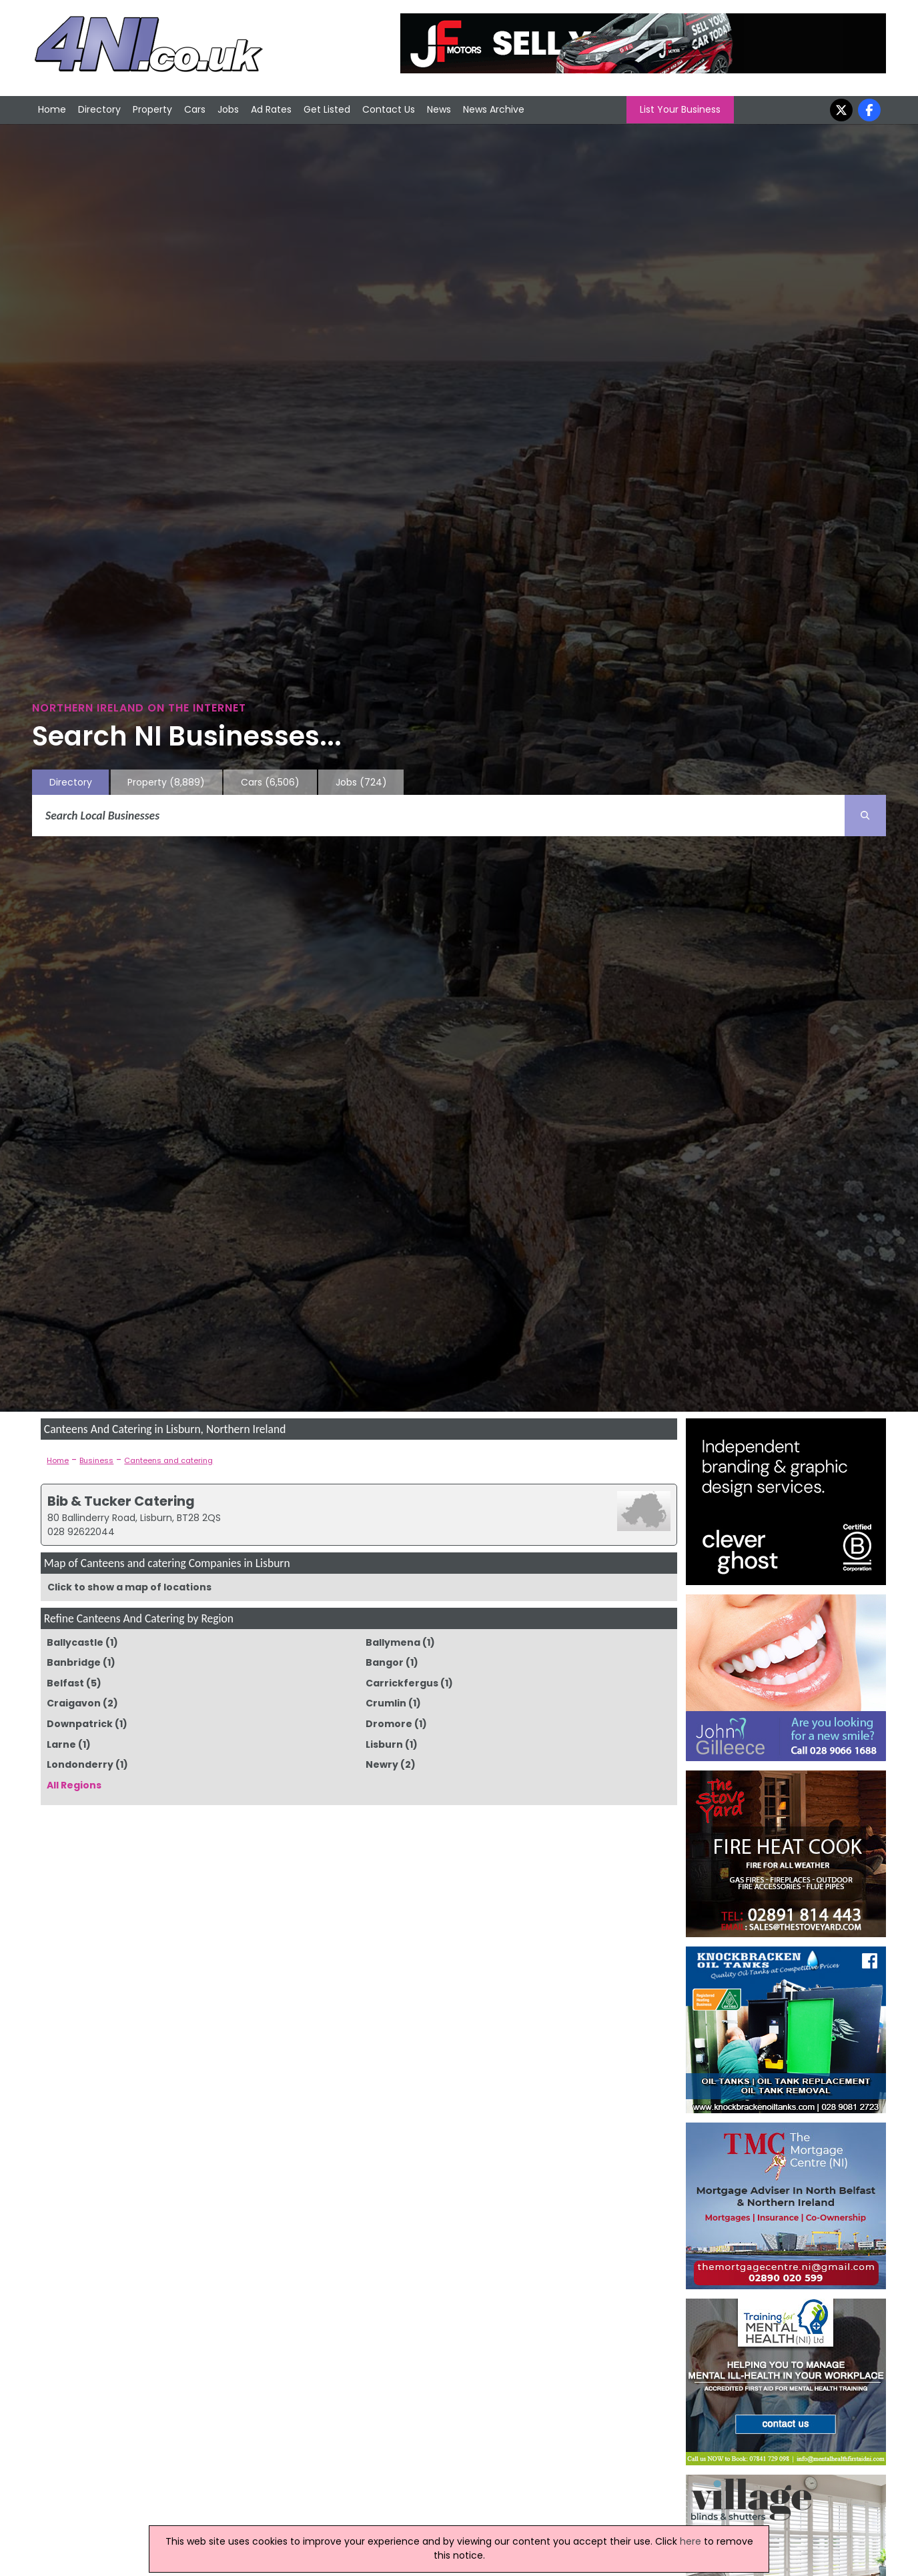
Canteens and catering (168, 1460)
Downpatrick (80, 1723)
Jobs (228, 109)
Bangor (385, 1662)
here (690, 2541)
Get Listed (327, 109)
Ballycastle (75, 1642)
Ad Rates (271, 109)
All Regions (74, 1785)
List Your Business (680, 109)
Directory (99, 109)
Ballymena (393, 1642)
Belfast (65, 1683)
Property (152, 109)
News (439, 109)
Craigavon (74, 1703)
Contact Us (388, 109)
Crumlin (386, 1703)
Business (96, 1460)
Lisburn (384, 1744)
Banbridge (74, 1662)
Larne (61, 1744)
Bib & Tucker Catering (121, 1501)
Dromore (389, 1723)
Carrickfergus (402, 1683)
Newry (382, 1764)
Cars (194, 109)
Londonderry (80, 1764)
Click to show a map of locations (129, 1587)
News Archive (493, 109)
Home (52, 109)
